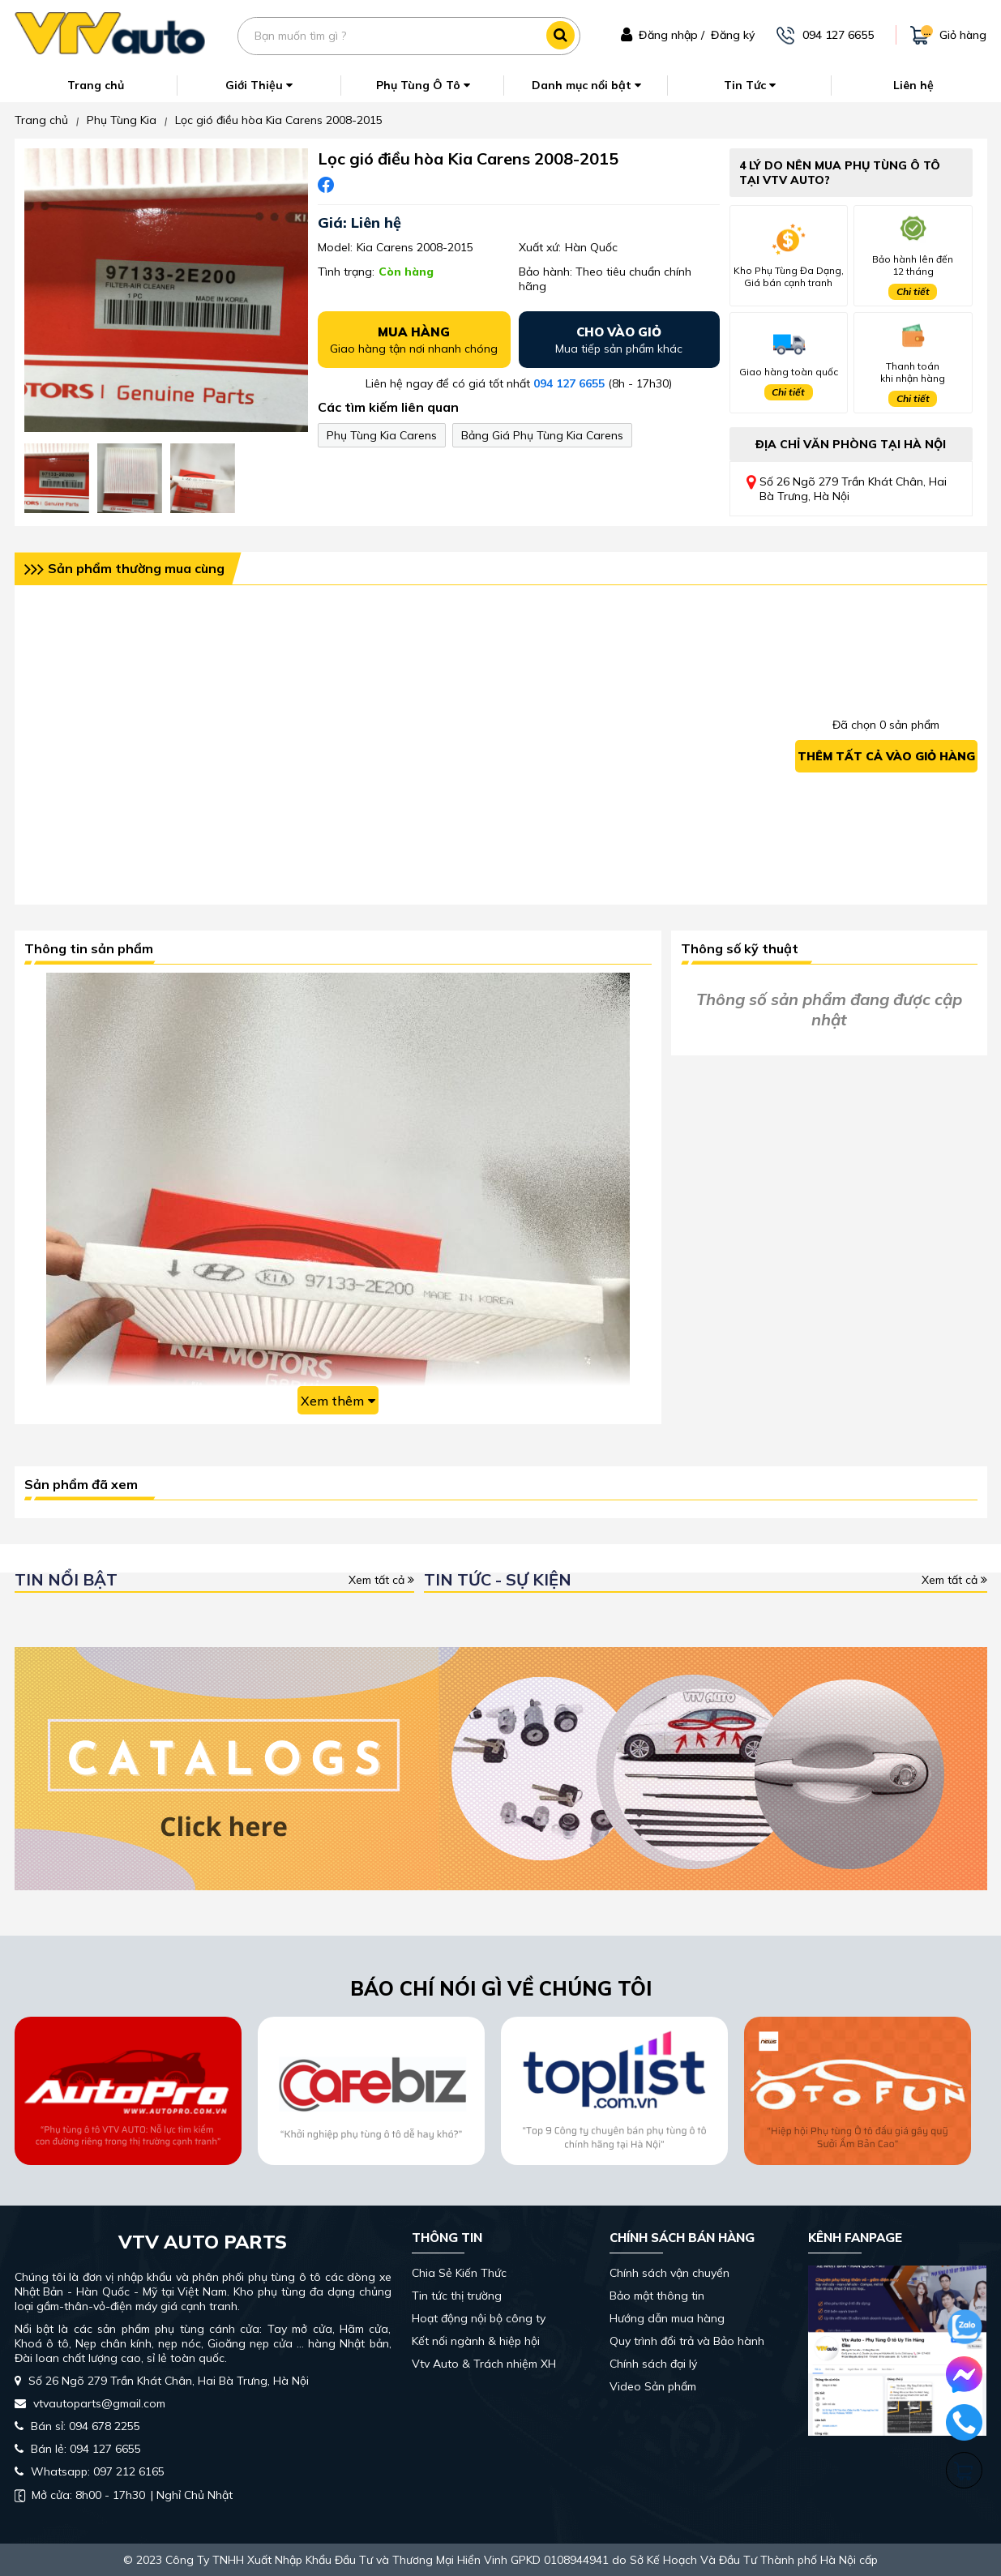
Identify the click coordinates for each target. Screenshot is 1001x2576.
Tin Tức (750, 85)
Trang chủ (95, 85)
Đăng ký (733, 35)
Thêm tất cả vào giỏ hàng (886, 756)
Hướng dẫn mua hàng (667, 2318)
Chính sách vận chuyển (669, 2273)
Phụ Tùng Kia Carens (382, 435)
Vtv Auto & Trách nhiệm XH (484, 2363)
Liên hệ (913, 85)
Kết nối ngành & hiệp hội (476, 2341)
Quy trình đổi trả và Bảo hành (687, 2341)
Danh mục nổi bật (586, 85)
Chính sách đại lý (653, 2363)
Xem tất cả (381, 1580)
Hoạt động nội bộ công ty (478, 2318)
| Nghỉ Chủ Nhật (124, 2495)
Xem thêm (338, 1401)
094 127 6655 (569, 383)
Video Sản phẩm (653, 2386)
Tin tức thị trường (457, 2295)
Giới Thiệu (259, 85)
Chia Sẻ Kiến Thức (459, 2273)
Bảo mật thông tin (657, 2295)
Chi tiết (913, 291)
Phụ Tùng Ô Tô (423, 85)
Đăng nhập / (671, 35)
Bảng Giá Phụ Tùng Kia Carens (542, 435)
